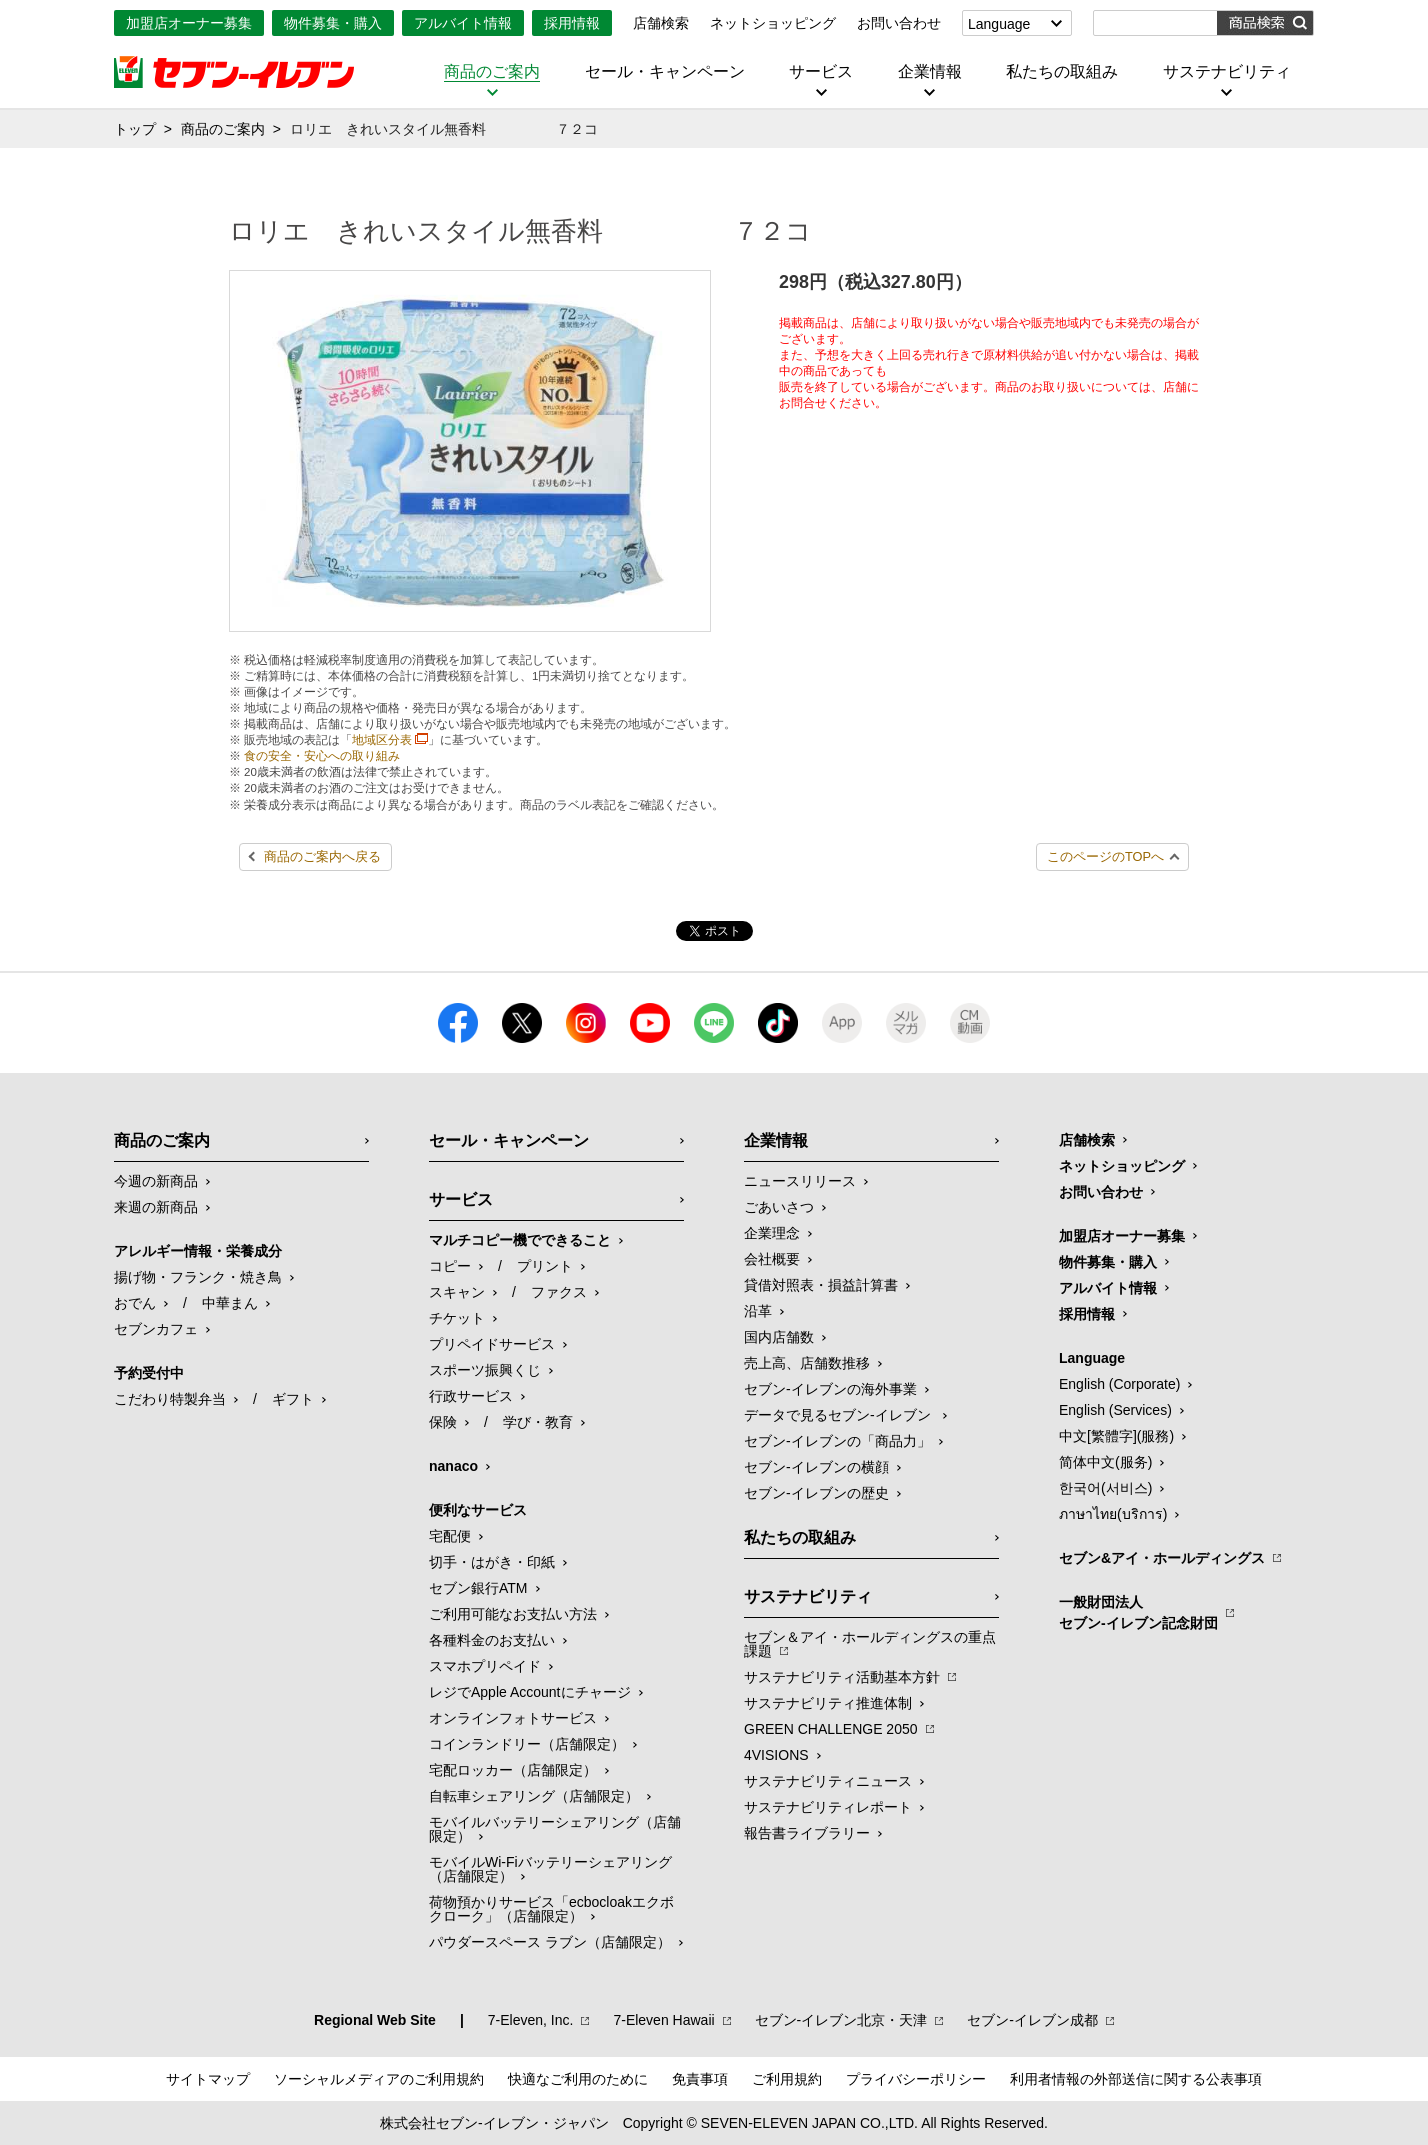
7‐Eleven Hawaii (663, 2020)
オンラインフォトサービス (513, 1718)
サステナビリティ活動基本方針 (842, 1677)
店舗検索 (661, 23)
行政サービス (471, 1396)
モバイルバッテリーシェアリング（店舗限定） (555, 1829)
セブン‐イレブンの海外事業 (830, 1389)
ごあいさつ (779, 1207)
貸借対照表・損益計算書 (821, 1285)
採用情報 (572, 23)
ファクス (559, 1292)
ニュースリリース (800, 1181)
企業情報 (930, 72)
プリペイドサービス (492, 1344)
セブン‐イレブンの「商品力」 (837, 1441)
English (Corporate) (1119, 1384)
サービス (821, 72)
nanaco (453, 1466)
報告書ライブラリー (807, 1833)
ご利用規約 (787, 2079)
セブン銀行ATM (478, 1588)
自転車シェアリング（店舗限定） (534, 1796)
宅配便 (450, 1536)
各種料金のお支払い (492, 1640)
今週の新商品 (156, 1181)
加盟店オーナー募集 (189, 23)
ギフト (293, 1399)
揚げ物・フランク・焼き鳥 (198, 1277)
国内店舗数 (779, 1337)
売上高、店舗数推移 (807, 1363)
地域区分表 (382, 740)
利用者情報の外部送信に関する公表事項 (1136, 2079)
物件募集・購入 (333, 23)
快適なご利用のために (578, 2079)
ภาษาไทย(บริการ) (1113, 1514)
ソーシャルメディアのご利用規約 (379, 2079)
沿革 (758, 1311)
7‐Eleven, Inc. (531, 2020)
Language (999, 24)
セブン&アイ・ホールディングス (1162, 1558)
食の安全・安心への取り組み (322, 756)
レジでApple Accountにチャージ (530, 1692)
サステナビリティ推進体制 (828, 1703)
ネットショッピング (773, 23)
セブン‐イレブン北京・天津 (841, 2020)
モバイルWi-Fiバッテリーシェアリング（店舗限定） (550, 1869)
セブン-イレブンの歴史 (816, 1493)
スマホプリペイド (485, 1666)
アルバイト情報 (463, 23)
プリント (545, 1266)
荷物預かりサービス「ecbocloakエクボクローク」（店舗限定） (551, 1909)
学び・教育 (538, 1422)
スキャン (457, 1292)
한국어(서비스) (1105, 1488)
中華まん (230, 1303)
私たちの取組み (1062, 72)
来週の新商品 (156, 1207)
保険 (443, 1422)
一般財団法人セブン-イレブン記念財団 (1138, 1612)
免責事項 (700, 2079)
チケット (457, 1318)
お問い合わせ (899, 23)
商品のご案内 (492, 72)
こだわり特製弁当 (170, 1399)
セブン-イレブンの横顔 (816, 1467)
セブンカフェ (156, 1329)
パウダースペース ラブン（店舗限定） (550, 1942)
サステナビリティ (1227, 72)
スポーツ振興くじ (485, 1370)
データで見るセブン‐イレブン (839, 1415)
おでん (135, 1303)
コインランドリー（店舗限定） (527, 1744)
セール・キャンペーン (665, 72)
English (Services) (1115, 1410)
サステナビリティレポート (828, 1807)
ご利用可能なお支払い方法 (513, 1614)
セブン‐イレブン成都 (1032, 2020)
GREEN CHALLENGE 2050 (831, 1729)
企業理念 (772, 1233)
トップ (135, 129)
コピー (450, 1266)
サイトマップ (208, 2079)
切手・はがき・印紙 (492, 1562)
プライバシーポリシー (916, 2079)
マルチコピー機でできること (520, 1240)
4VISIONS (776, 1755)
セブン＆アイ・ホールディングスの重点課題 (870, 1644)
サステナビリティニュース (828, 1781)
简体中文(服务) (1105, 1462)
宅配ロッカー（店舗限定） (513, 1770)
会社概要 (772, 1259)
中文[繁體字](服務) (1116, 1436)
